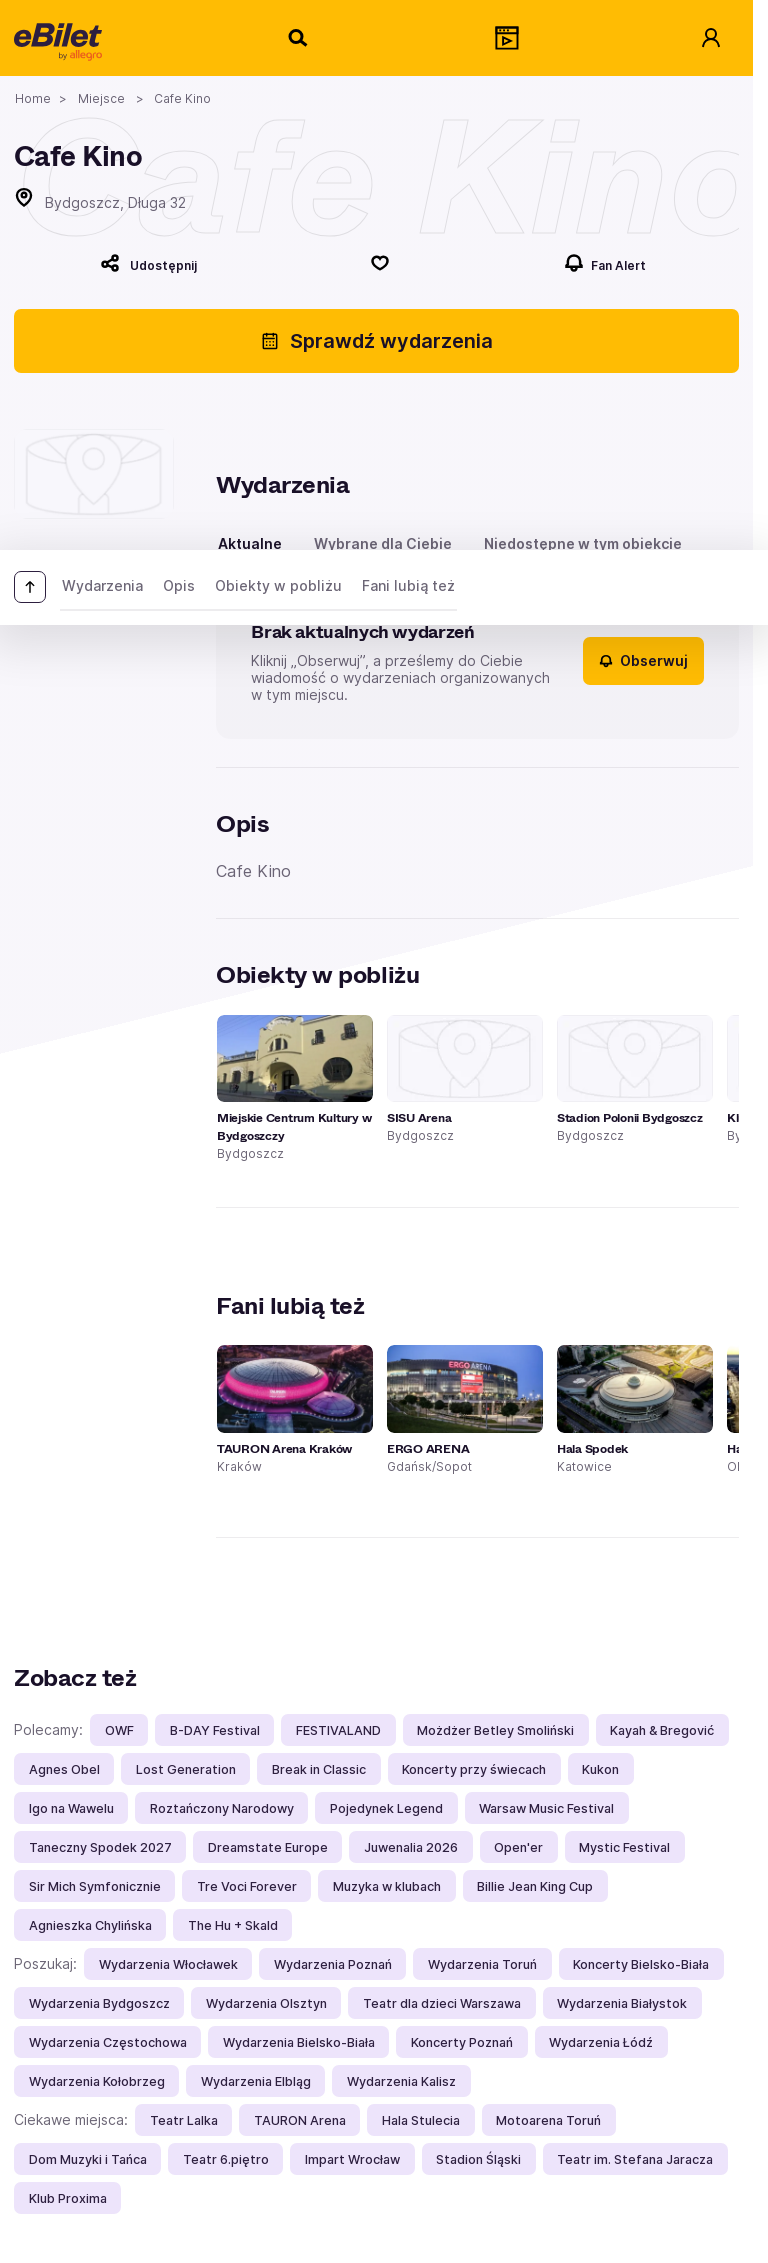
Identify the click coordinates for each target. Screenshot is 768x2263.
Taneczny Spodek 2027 (100, 1847)
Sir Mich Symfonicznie (95, 1886)
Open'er (518, 1847)
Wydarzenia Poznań (333, 1964)
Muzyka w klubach (387, 1886)
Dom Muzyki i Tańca (88, 2159)
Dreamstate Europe (268, 1847)
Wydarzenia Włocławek (168, 1964)
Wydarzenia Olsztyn (266, 2003)
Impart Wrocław (352, 2159)
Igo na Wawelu (71, 1808)
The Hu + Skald (233, 1925)
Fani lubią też (408, 585)
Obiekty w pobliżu (278, 585)
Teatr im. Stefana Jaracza (635, 2159)
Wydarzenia (102, 585)
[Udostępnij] (148, 263)
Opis (179, 585)
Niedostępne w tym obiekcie (583, 543)
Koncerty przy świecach (474, 1769)
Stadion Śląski (478, 2159)
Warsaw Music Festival (546, 1808)
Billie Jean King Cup (535, 1886)
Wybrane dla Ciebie (383, 543)
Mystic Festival (624, 1847)
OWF (119, 1730)
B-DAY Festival (215, 1730)
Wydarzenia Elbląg (256, 2081)
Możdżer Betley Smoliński (495, 1730)
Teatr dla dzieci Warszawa (442, 2003)
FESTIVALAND (338, 1730)
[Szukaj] (299, 38)
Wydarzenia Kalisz (401, 2081)
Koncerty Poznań (462, 2042)
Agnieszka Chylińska (90, 1925)
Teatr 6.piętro (226, 2159)
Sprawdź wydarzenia (376, 341)
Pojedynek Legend (386, 1808)
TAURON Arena (300, 2120)
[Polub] (381, 263)
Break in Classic (319, 1769)
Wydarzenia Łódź (601, 2042)
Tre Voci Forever (247, 1886)
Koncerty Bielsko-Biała (641, 1964)
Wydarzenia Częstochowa (108, 2042)
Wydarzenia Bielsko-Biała (299, 2042)
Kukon (600, 1769)
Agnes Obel (64, 1769)
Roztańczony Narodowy (222, 1808)
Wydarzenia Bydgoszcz (99, 2003)
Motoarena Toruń (548, 2120)
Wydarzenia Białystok (622, 2003)
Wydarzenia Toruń (482, 1964)
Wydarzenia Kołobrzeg (97, 2081)
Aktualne (250, 543)
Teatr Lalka (184, 2120)
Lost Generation (186, 1769)
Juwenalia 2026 (411, 1847)
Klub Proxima (68, 2198)
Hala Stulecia (421, 2120)
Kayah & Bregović (662, 1730)
